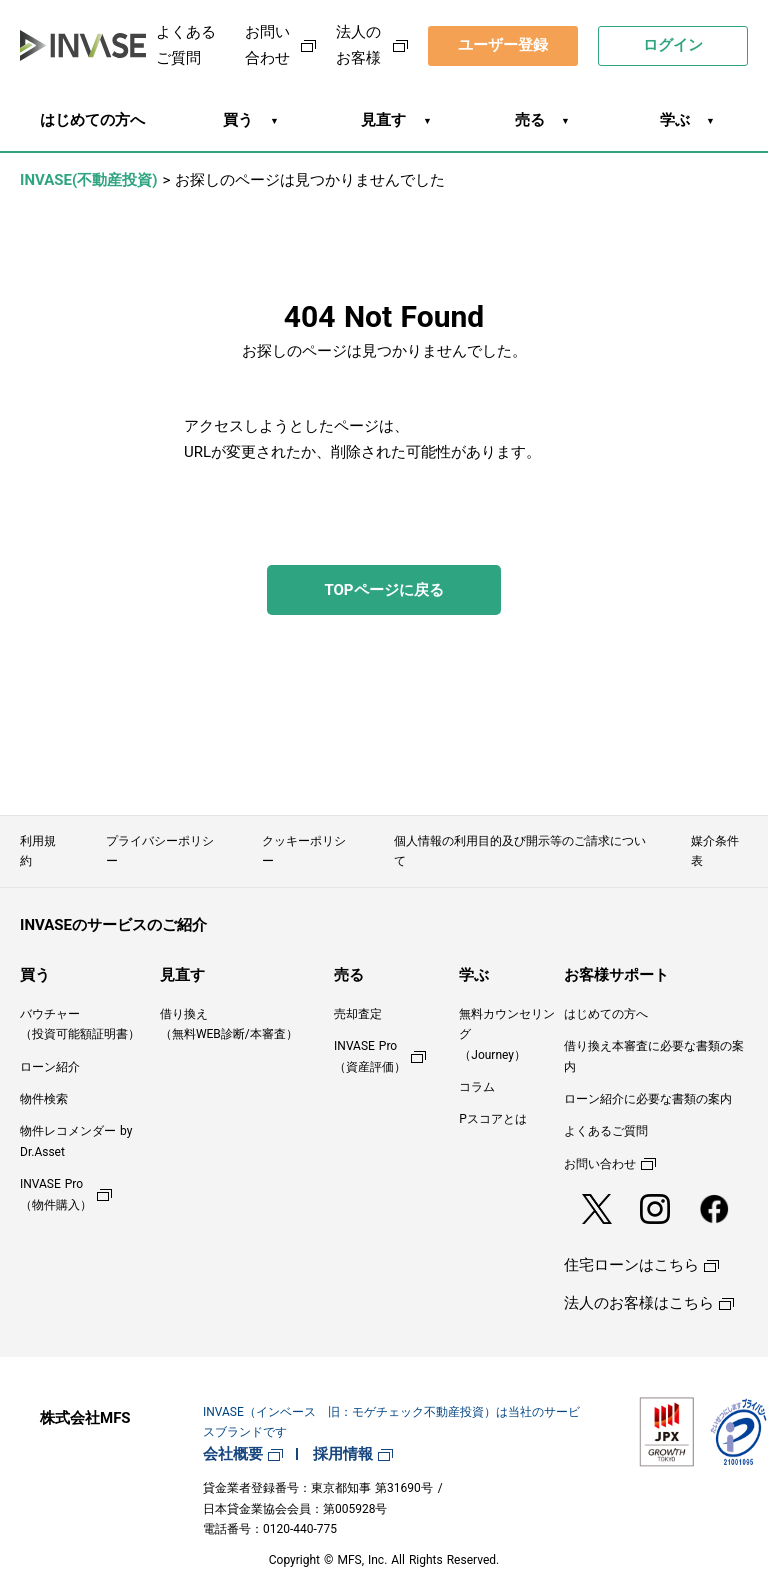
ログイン (673, 45)
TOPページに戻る (383, 590)
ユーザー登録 (503, 45)
